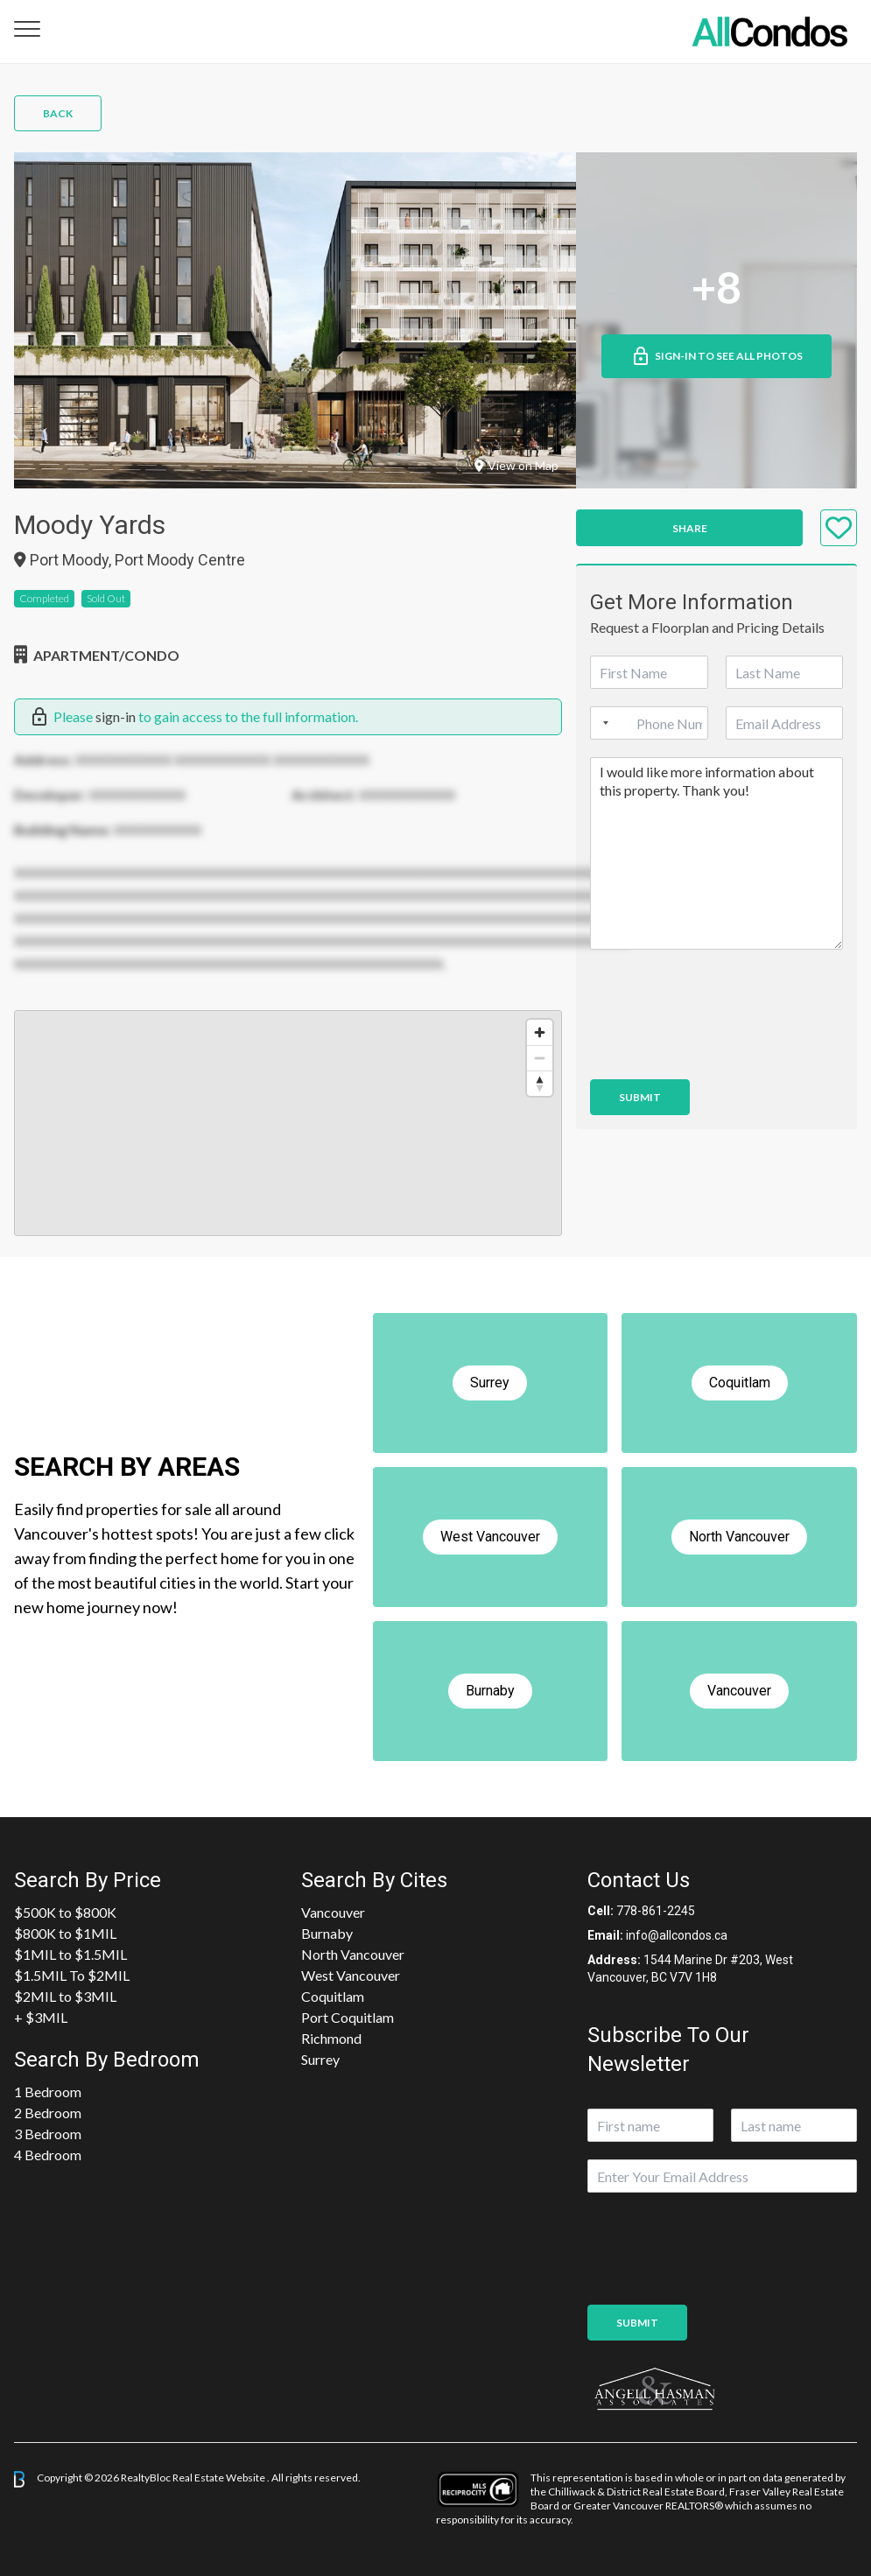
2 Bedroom (47, 2112)
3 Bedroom (47, 2133)
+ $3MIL (40, 2017)
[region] (288, 1123)
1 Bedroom (47, 2091)
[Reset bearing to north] (539, 1083)
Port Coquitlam (347, 2017)
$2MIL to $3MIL (65, 1996)
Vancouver (333, 1912)
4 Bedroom (47, 2154)
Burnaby (327, 1933)
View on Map (516, 465)
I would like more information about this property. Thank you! (716, 853)
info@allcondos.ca (676, 1935)
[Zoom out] (539, 1057)
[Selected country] (602, 723)
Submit (640, 1097)
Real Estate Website (219, 2478)
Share (689, 528)
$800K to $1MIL (65, 1933)
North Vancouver (352, 1954)
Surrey (320, 2059)
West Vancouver (350, 1975)
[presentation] (723, 1050)
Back (58, 113)
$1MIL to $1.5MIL (70, 1954)
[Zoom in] (539, 1032)
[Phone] (649, 723)
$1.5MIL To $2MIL (72, 1975)
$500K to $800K (65, 1912)
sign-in (115, 716)
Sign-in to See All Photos (716, 356)
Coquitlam (332, 1996)
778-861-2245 (655, 1911)
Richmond (331, 2038)
